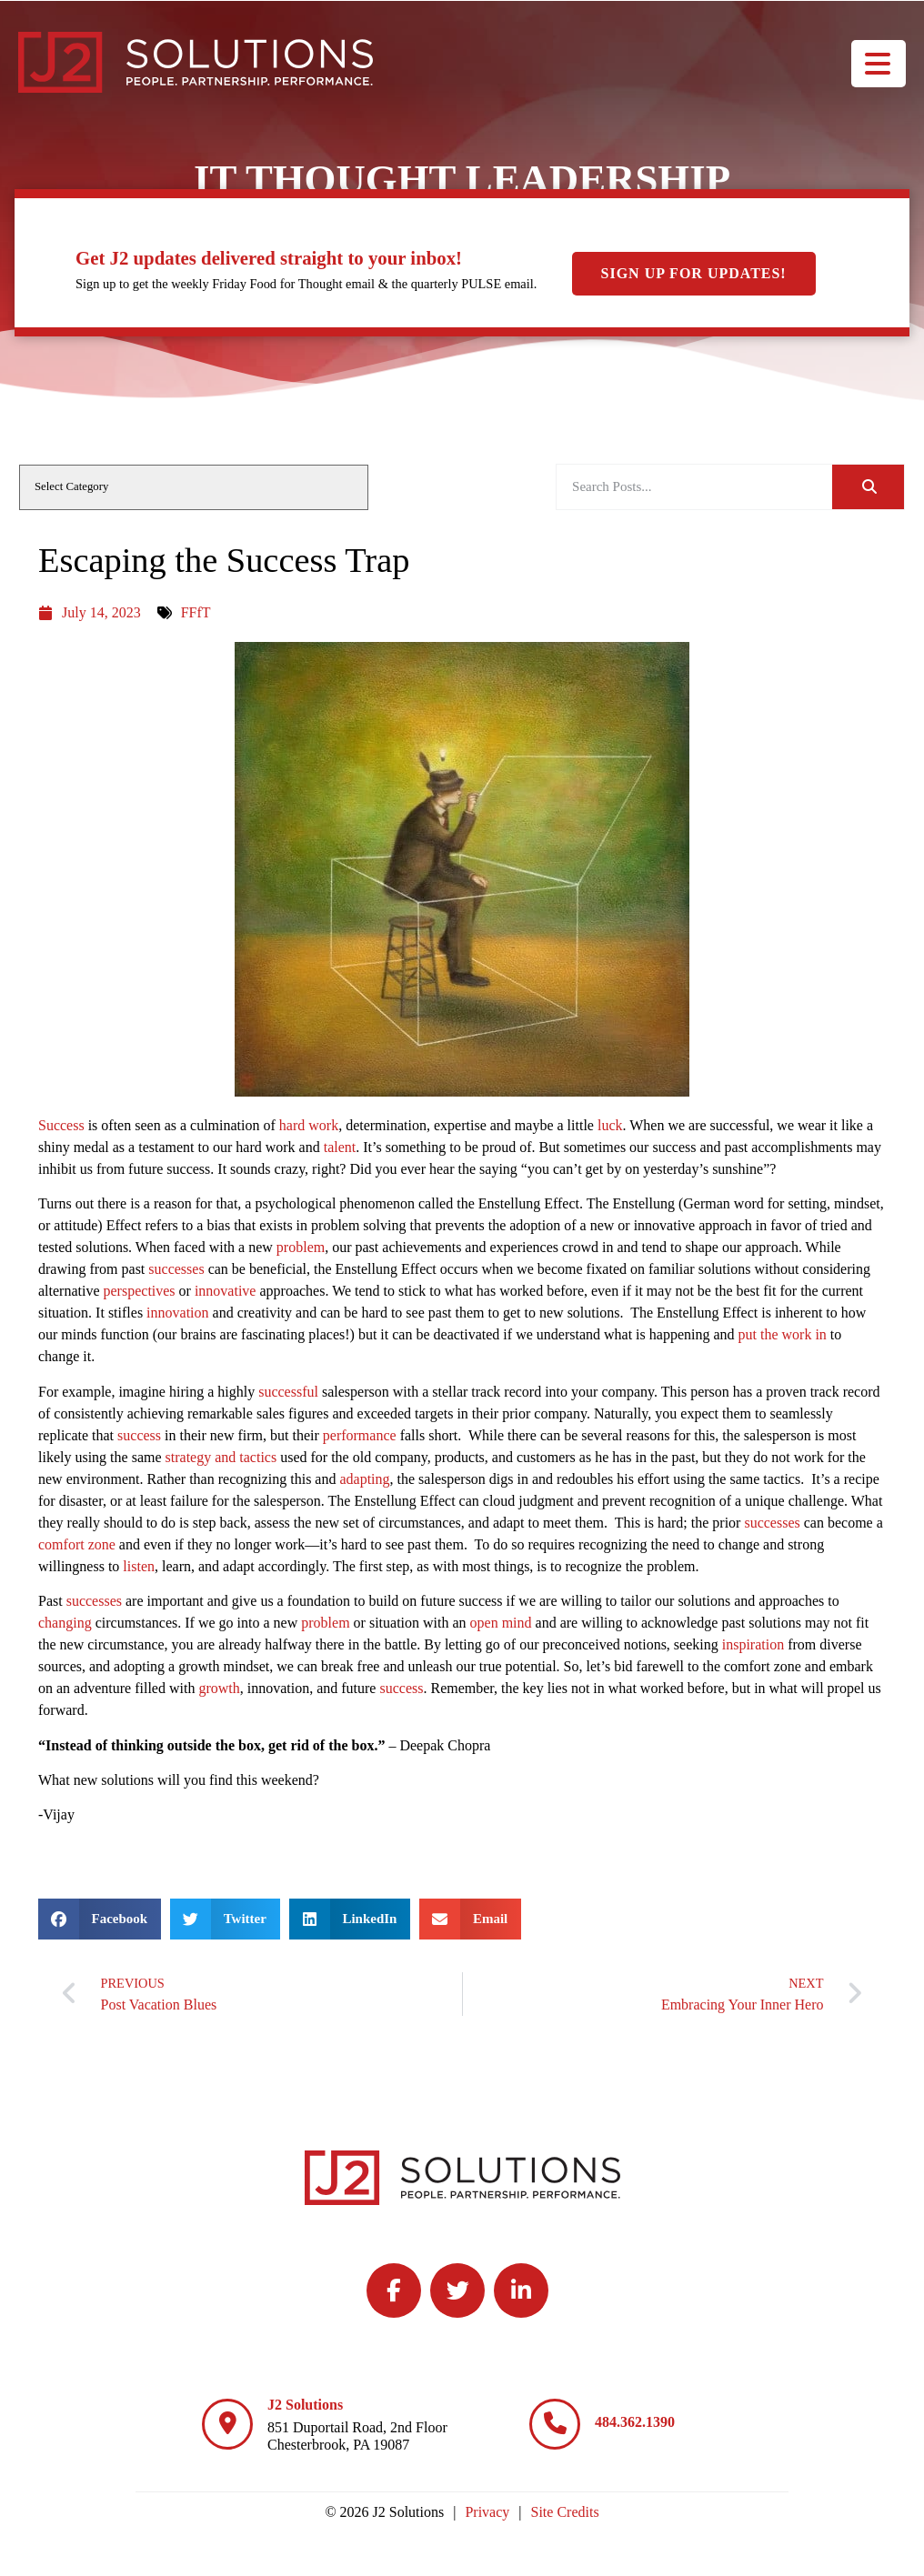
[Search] (868, 487)
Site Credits (565, 2512)
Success (61, 1125)
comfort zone (77, 1544)
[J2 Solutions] (227, 2424)
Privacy (487, 2512)
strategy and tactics (221, 1457)
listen (139, 1566)
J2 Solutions (305, 2404)
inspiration (753, 1644)
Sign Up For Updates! (694, 273)
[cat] (193, 487)
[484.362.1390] (554, 2424)
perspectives (140, 1290)
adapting (364, 1479)
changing (65, 1622)
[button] (99, 1919)
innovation (177, 1312)
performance (360, 1435)
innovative (225, 1290)
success (139, 1435)
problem (300, 1247)
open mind (501, 1622)
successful (288, 1391)
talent (340, 1147)
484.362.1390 (635, 2422)
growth (218, 1688)
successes (176, 1269)
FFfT (196, 612)
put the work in (782, 1334)
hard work (308, 1125)
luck (610, 1125)
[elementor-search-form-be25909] (694, 487)
